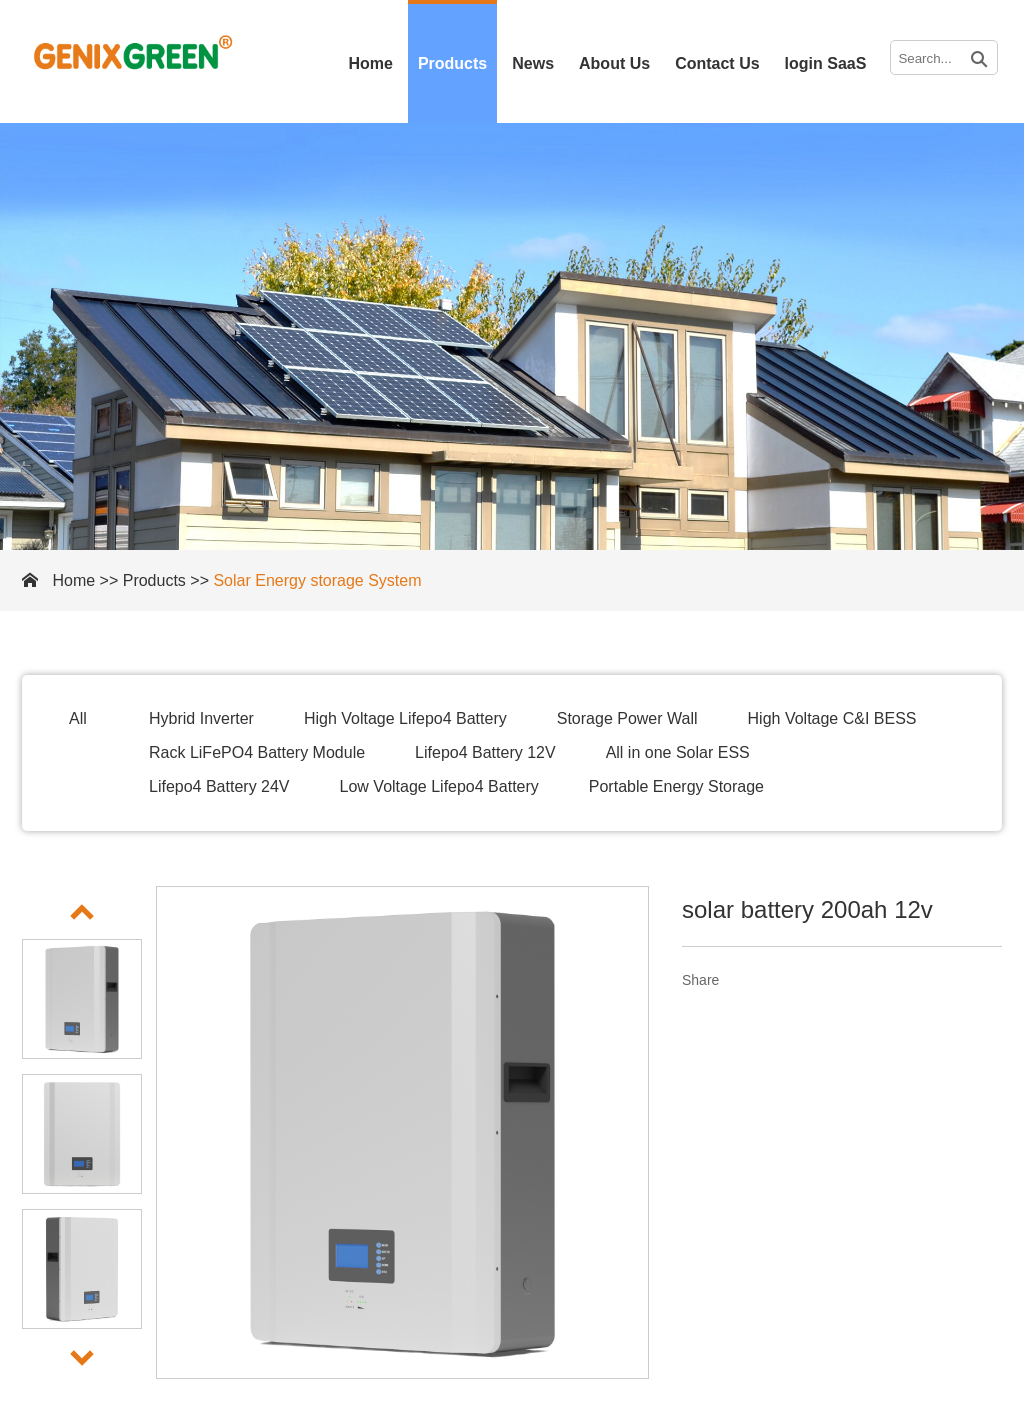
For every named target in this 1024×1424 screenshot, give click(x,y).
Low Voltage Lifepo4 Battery (439, 786)
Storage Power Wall (627, 718)
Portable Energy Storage (676, 786)
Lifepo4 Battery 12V (485, 752)
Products (452, 63)
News (533, 63)
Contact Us (717, 63)
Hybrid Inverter (201, 718)
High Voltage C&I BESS (832, 718)
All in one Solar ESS (678, 752)
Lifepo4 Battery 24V (219, 786)
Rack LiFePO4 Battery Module (257, 752)
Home (370, 63)
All (78, 718)
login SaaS (826, 63)
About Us (614, 63)
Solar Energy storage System (317, 580)
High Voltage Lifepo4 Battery (405, 718)
